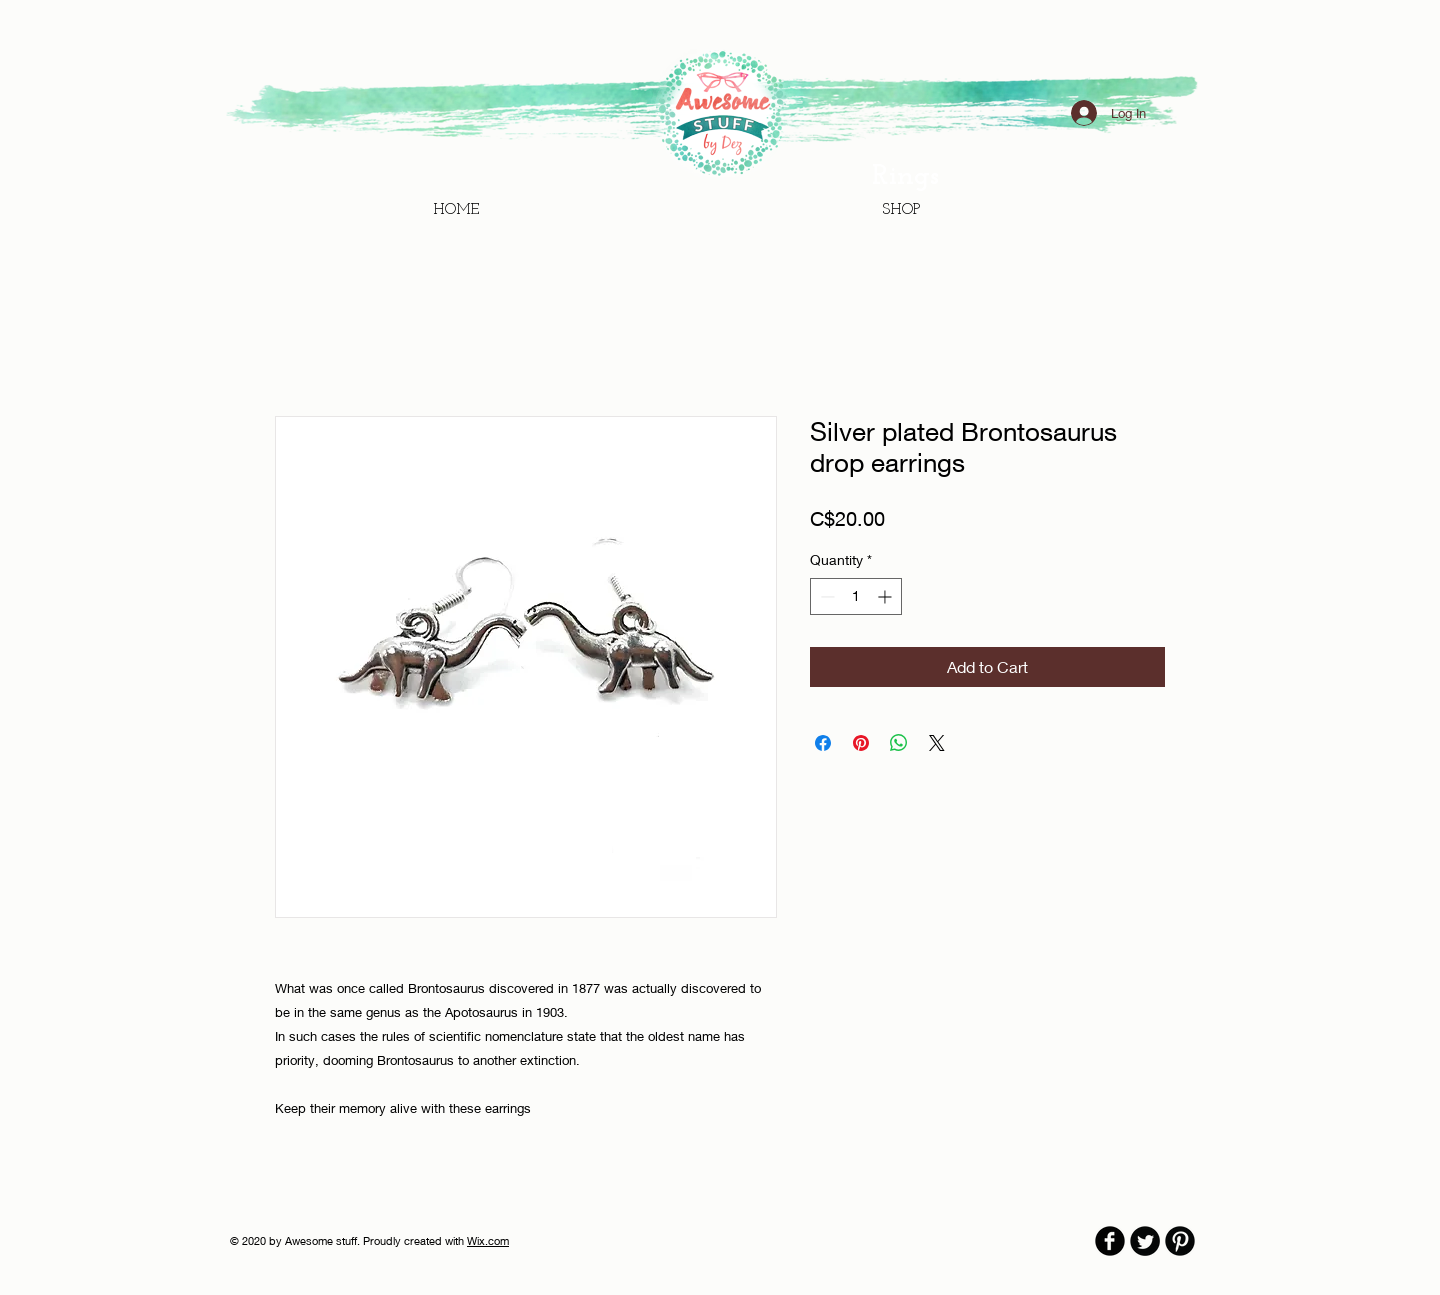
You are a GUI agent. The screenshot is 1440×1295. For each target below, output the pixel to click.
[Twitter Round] (1145, 1241)
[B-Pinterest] (1180, 1241)
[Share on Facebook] (823, 743)
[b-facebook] (1110, 1241)
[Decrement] (825, 596)
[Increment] (886, 596)
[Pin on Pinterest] (861, 743)
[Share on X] (937, 743)
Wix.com (488, 1240)
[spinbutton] (856, 596)
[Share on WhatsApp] (899, 743)
